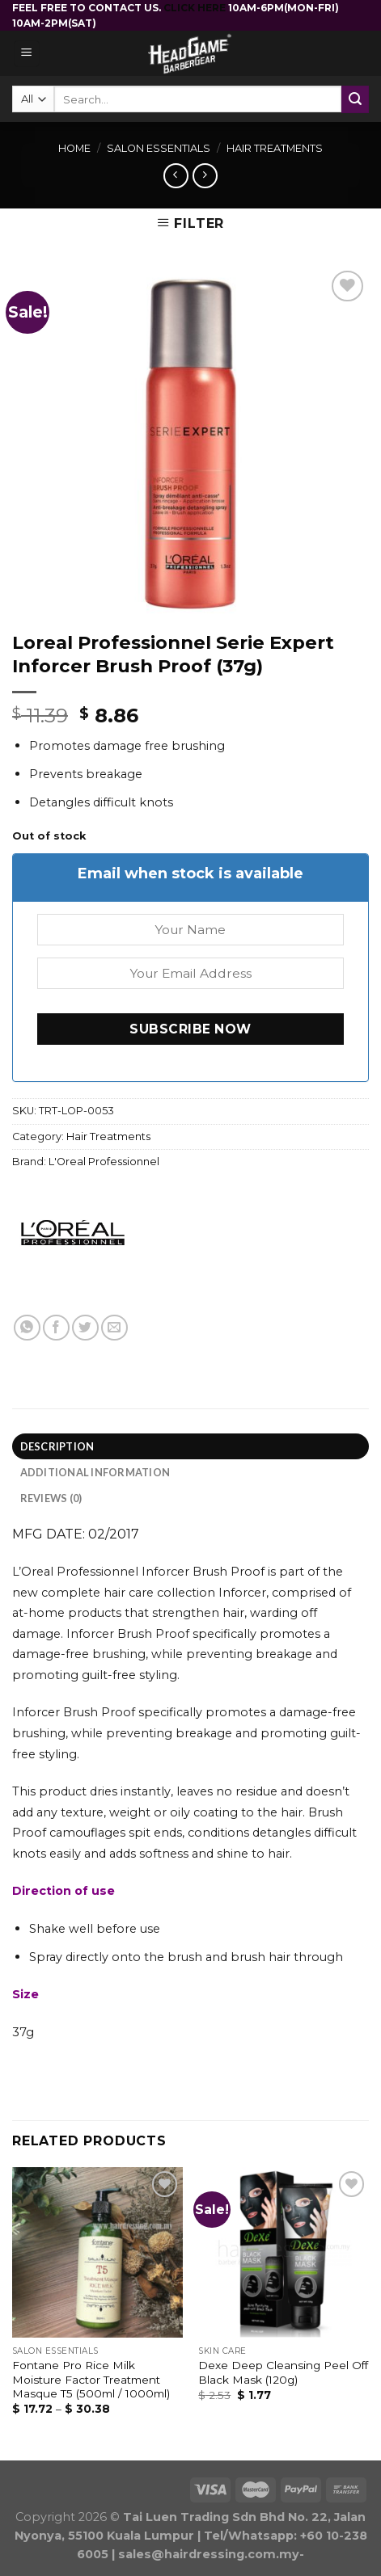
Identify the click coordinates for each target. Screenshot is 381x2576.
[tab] (190, 1446)
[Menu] (27, 53)
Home (74, 148)
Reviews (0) (51, 1498)
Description (57, 1446)
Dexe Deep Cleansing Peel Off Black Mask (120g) (283, 2372)
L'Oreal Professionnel (104, 1161)
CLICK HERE (195, 8)
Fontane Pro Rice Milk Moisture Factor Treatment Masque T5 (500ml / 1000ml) (91, 2379)
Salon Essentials (158, 148)
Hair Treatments (274, 148)
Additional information (95, 1472)
